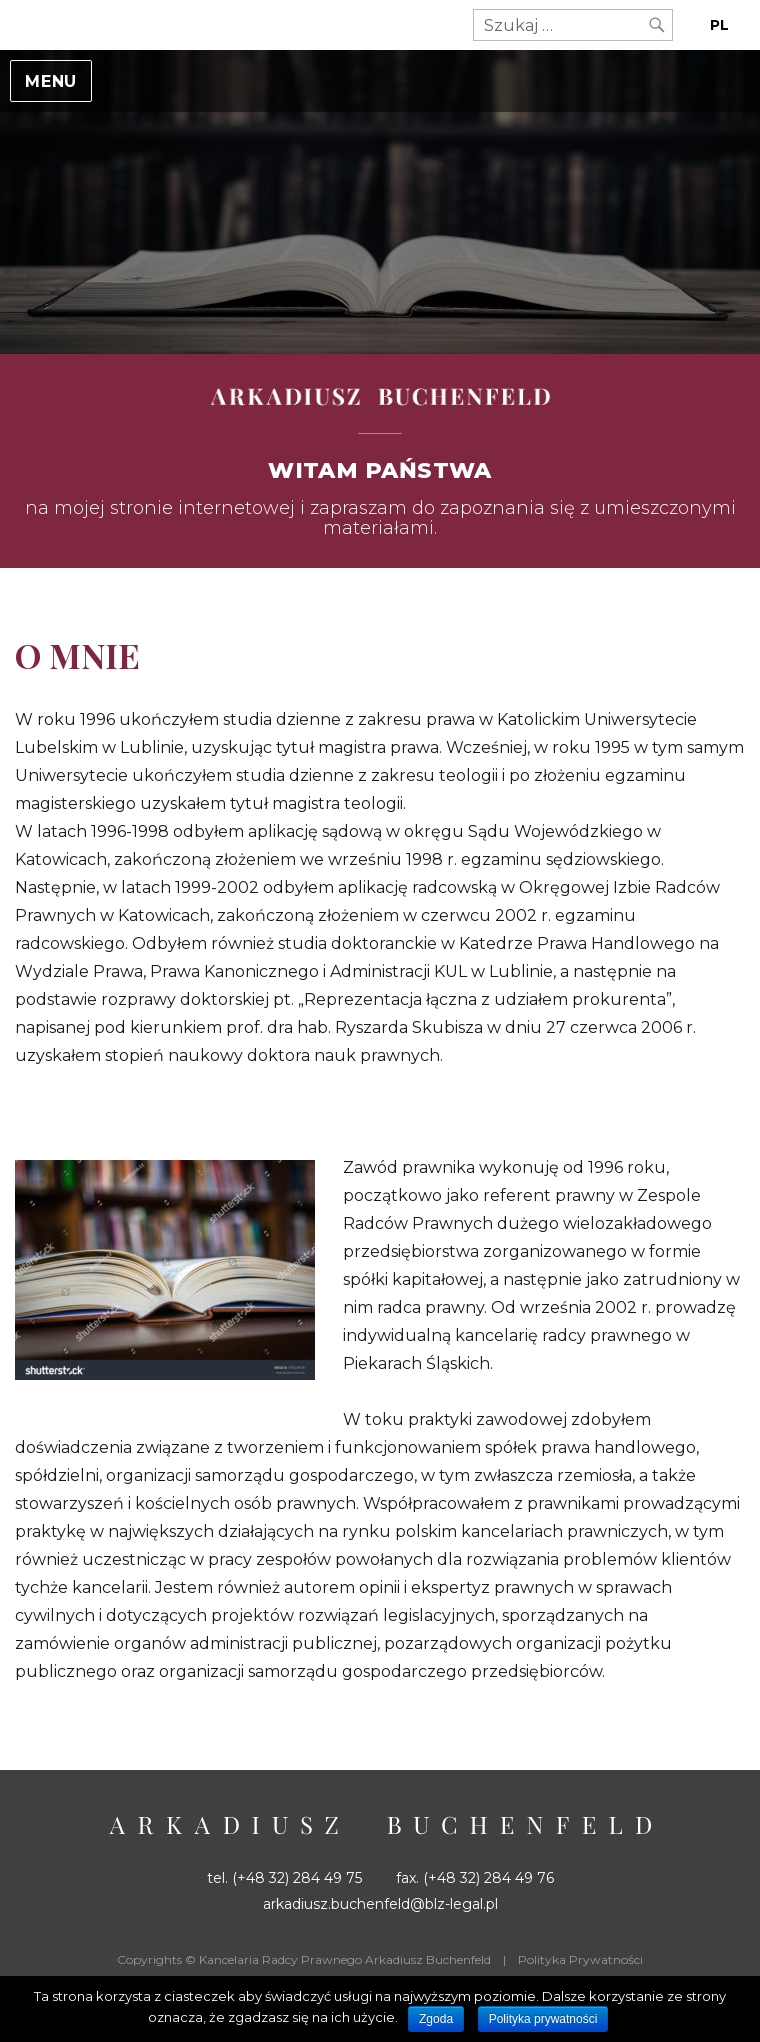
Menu (51, 81)
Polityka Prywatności (580, 1959)
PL (719, 25)
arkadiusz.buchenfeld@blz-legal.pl (380, 1904)
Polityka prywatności (543, 2019)
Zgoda (436, 2019)
